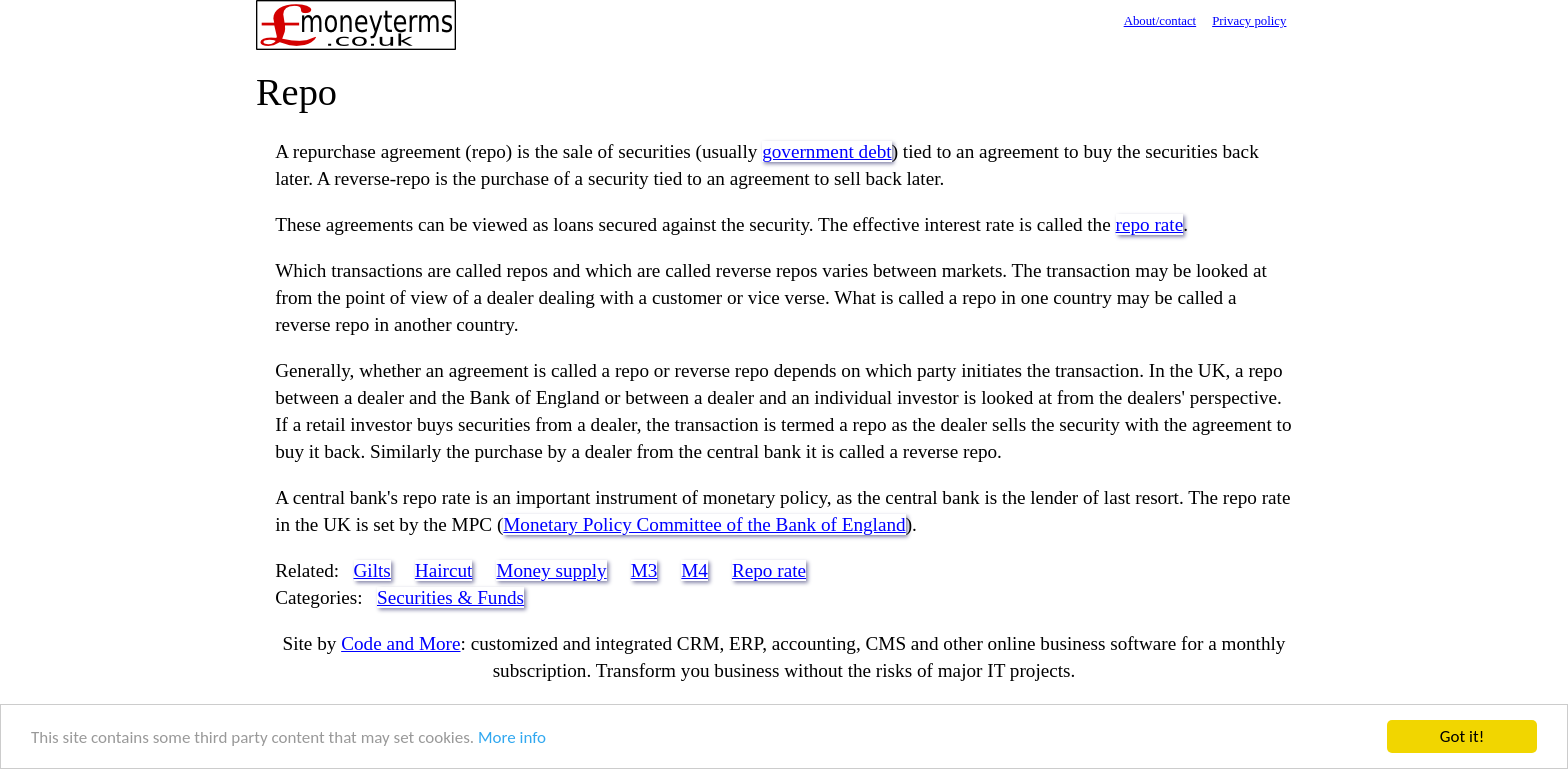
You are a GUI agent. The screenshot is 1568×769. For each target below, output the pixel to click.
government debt (826, 151)
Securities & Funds (450, 597)
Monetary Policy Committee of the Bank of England (704, 524)
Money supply (551, 570)
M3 (644, 570)
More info (512, 738)
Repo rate (769, 570)
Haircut (444, 570)
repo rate (1150, 224)
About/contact (1160, 21)
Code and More (400, 643)
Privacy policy (1249, 21)
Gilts (372, 570)
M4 (694, 570)
